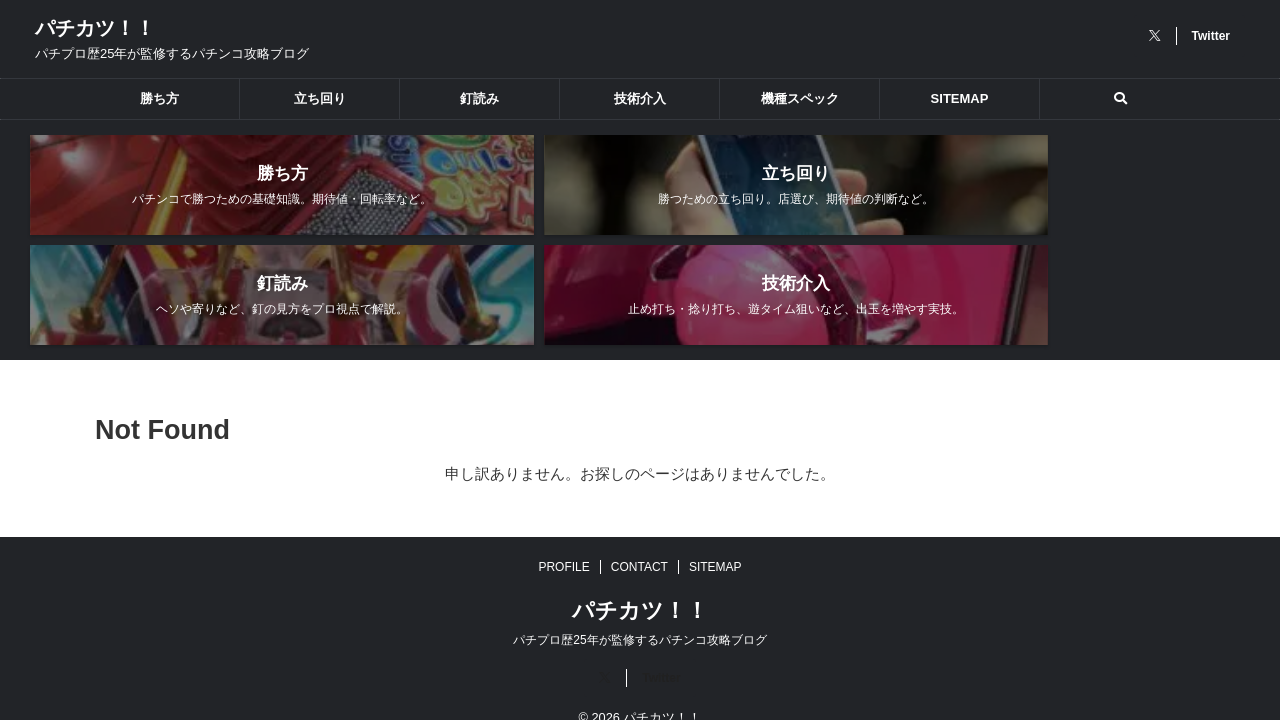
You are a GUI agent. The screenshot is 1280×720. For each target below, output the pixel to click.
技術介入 (640, 98)
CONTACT (639, 536)
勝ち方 (159, 98)
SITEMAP (960, 98)
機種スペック (800, 98)
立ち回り (320, 98)
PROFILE (563, 536)
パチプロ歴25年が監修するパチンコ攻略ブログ (639, 609)
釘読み (479, 98)
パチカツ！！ (95, 28)
